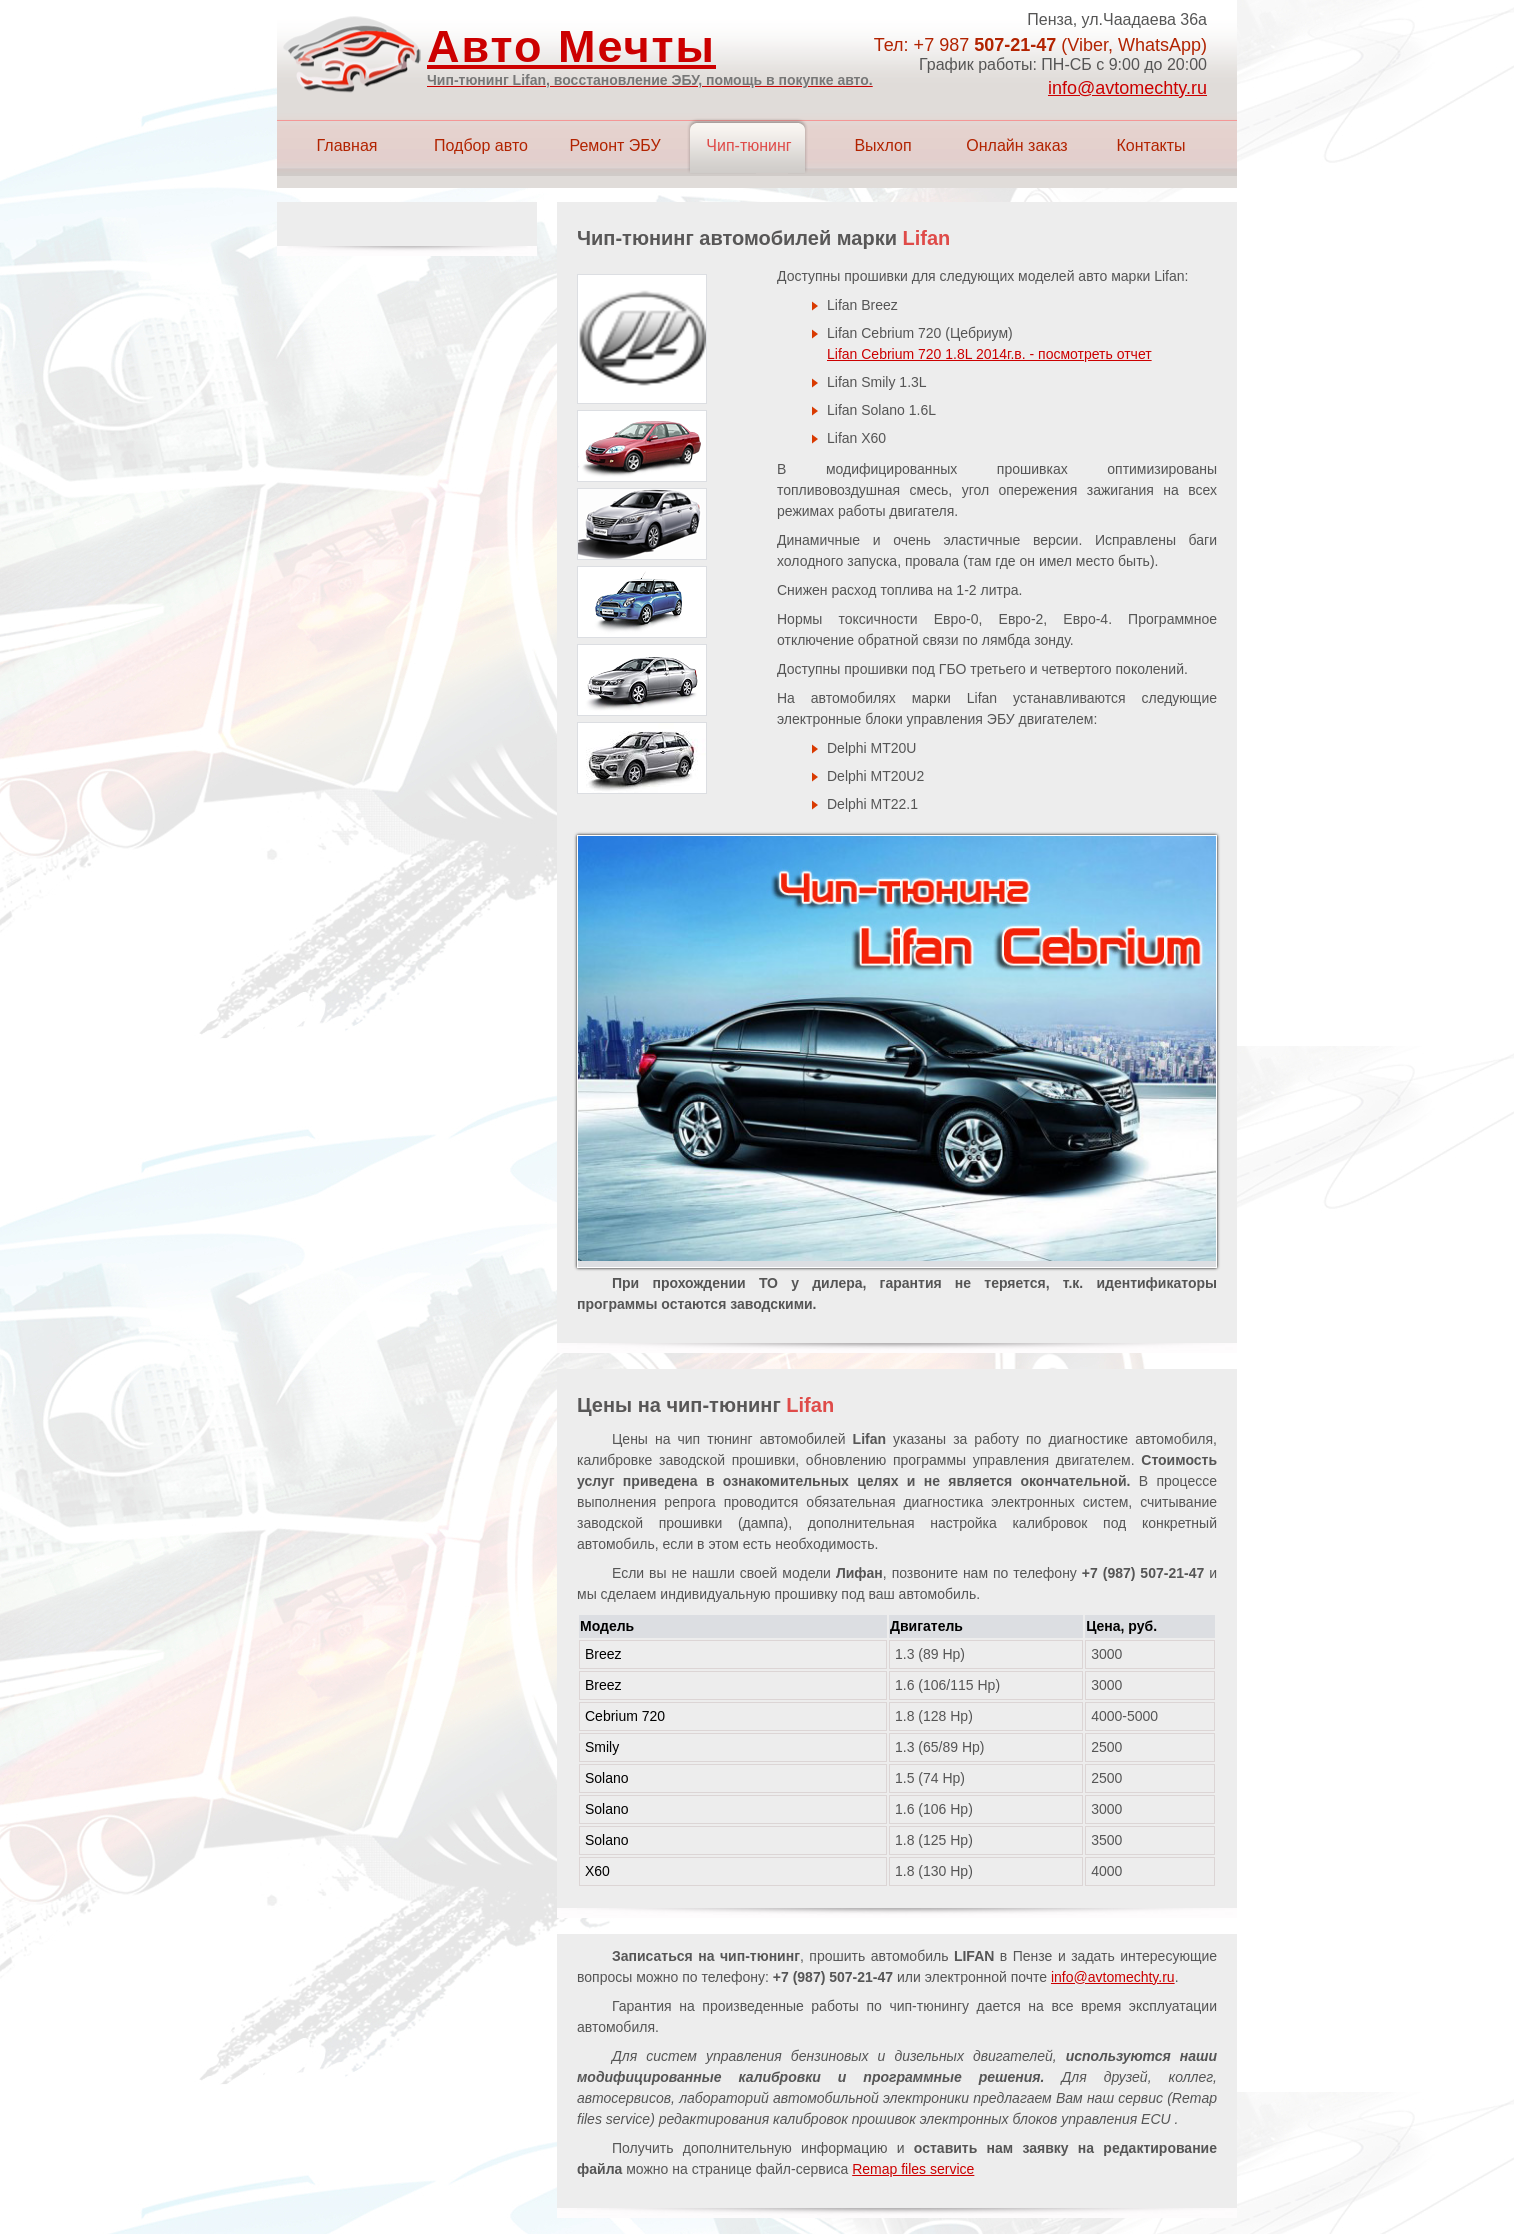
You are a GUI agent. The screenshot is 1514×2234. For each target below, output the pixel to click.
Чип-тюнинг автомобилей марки (763, 238)
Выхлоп (882, 145)
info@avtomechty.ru (1127, 88)
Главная (347, 145)
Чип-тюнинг (748, 145)
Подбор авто (481, 145)
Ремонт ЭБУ (614, 145)
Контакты (1150, 145)
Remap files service (913, 2169)
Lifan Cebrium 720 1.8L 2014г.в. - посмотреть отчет (989, 354)
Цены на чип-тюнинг (705, 1405)
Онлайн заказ (1016, 145)
